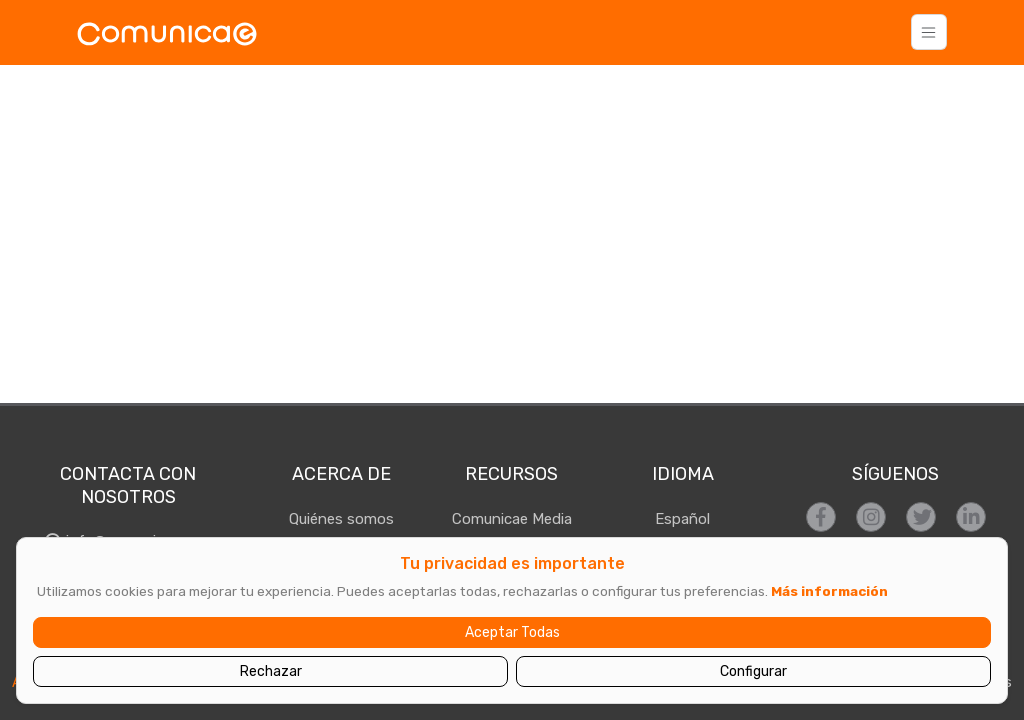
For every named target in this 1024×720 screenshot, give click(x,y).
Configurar (753, 671)
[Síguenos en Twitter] (921, 517)
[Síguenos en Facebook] (821, 517)
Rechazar (271, 671)
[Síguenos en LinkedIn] (971, 517)
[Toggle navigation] (929, 32)
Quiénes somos (341, 519)
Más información (829, 591)
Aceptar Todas (512, 632)
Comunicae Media (512, 519)
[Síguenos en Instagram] (871, 517)
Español (682, 519)
